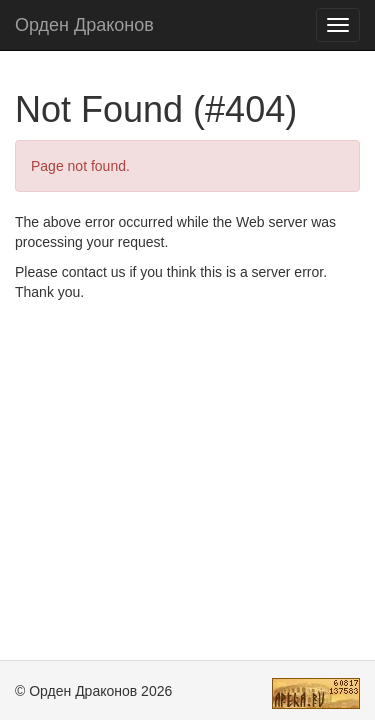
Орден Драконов (84, 25)
